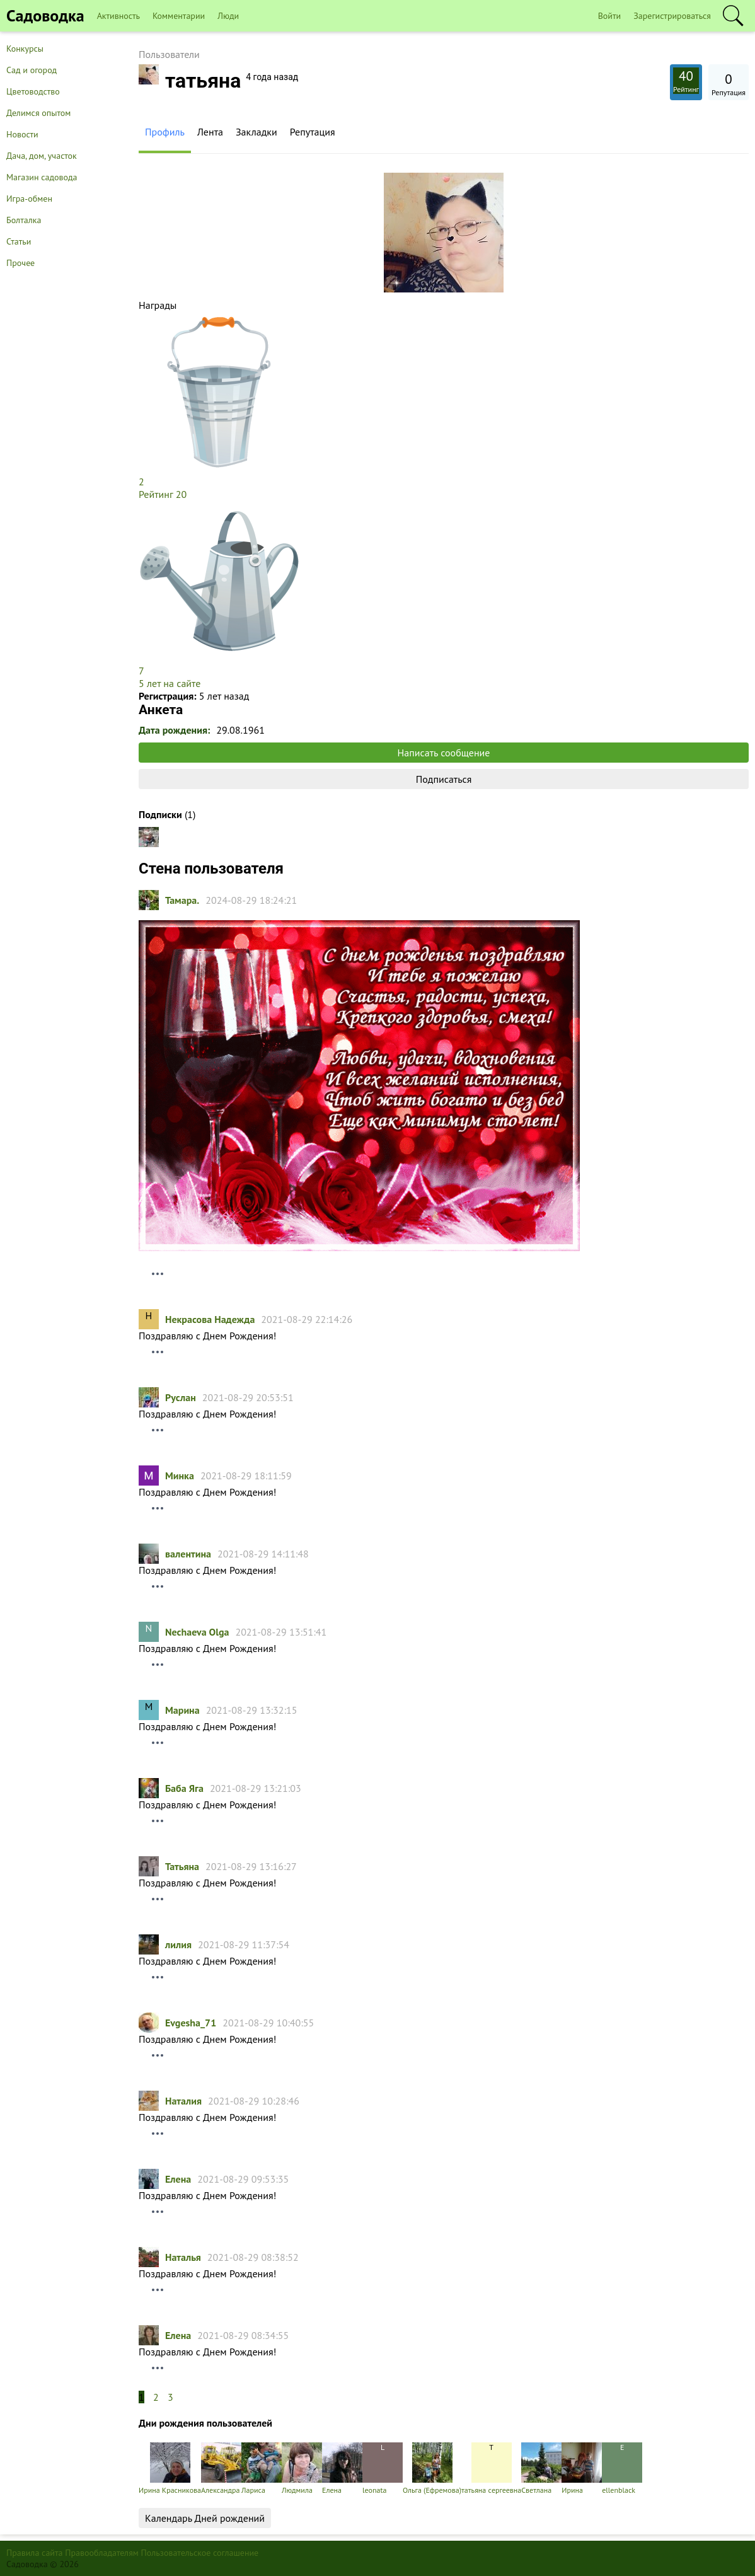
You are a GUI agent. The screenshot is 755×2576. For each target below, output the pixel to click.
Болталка (23, 220)
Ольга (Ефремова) (432, 2468)
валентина (188, 1553)
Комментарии (179, 15)
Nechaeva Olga (197, 1632)
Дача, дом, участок (41, 155)
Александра (221, 2468)
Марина (182, 1710)
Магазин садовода (42, 177)
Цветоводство (33, 91)
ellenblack (622, 2468)
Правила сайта (34, 2552)
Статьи (18, 241)
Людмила (302, 2468)
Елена (178, 2179)
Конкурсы (24, 48)
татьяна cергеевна (491, 2468)
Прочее (20, 263)
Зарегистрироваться (672, 15)
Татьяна (182, 1866)
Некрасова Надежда (210, 1319)
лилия (178, 1944)
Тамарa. (182, 900)
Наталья (183, 2257)
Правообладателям (102, 2552)
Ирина (582, 2468)
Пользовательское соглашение (200, 2552)
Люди (228, 15)
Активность (118, 15)
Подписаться (444, 779)
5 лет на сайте (169, 683)
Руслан (180, 1397)
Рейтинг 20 (163, 494)
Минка (179, 1475)
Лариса (261, 2468)
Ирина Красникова (170, 2468)
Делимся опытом (38, 112)
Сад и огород (31, 70)
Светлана (541, 2468)
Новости (22, 134)
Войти (609, 15)
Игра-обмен (29, 198)
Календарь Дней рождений (205, 2518)
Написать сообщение (444, 752)
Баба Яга (184, 1788)
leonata (382, 2468)
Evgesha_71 (190, 2022)
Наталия (183, 2100)
